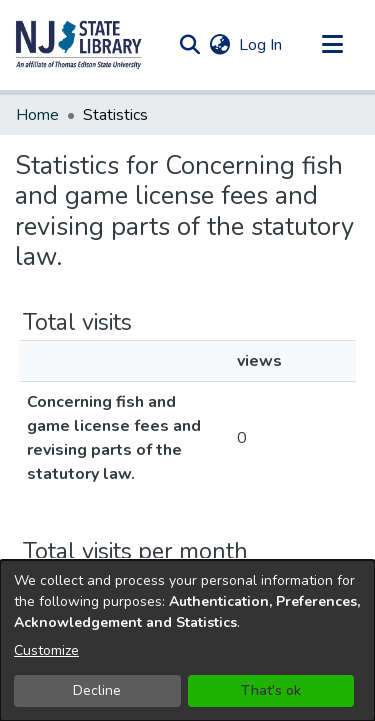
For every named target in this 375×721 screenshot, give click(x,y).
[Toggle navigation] (332, 45)
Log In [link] (261, 45)
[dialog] (187, 640)
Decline (97, 690)
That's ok (271, 690)
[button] (79, 45)
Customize (46, 650)
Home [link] (37, 115)
